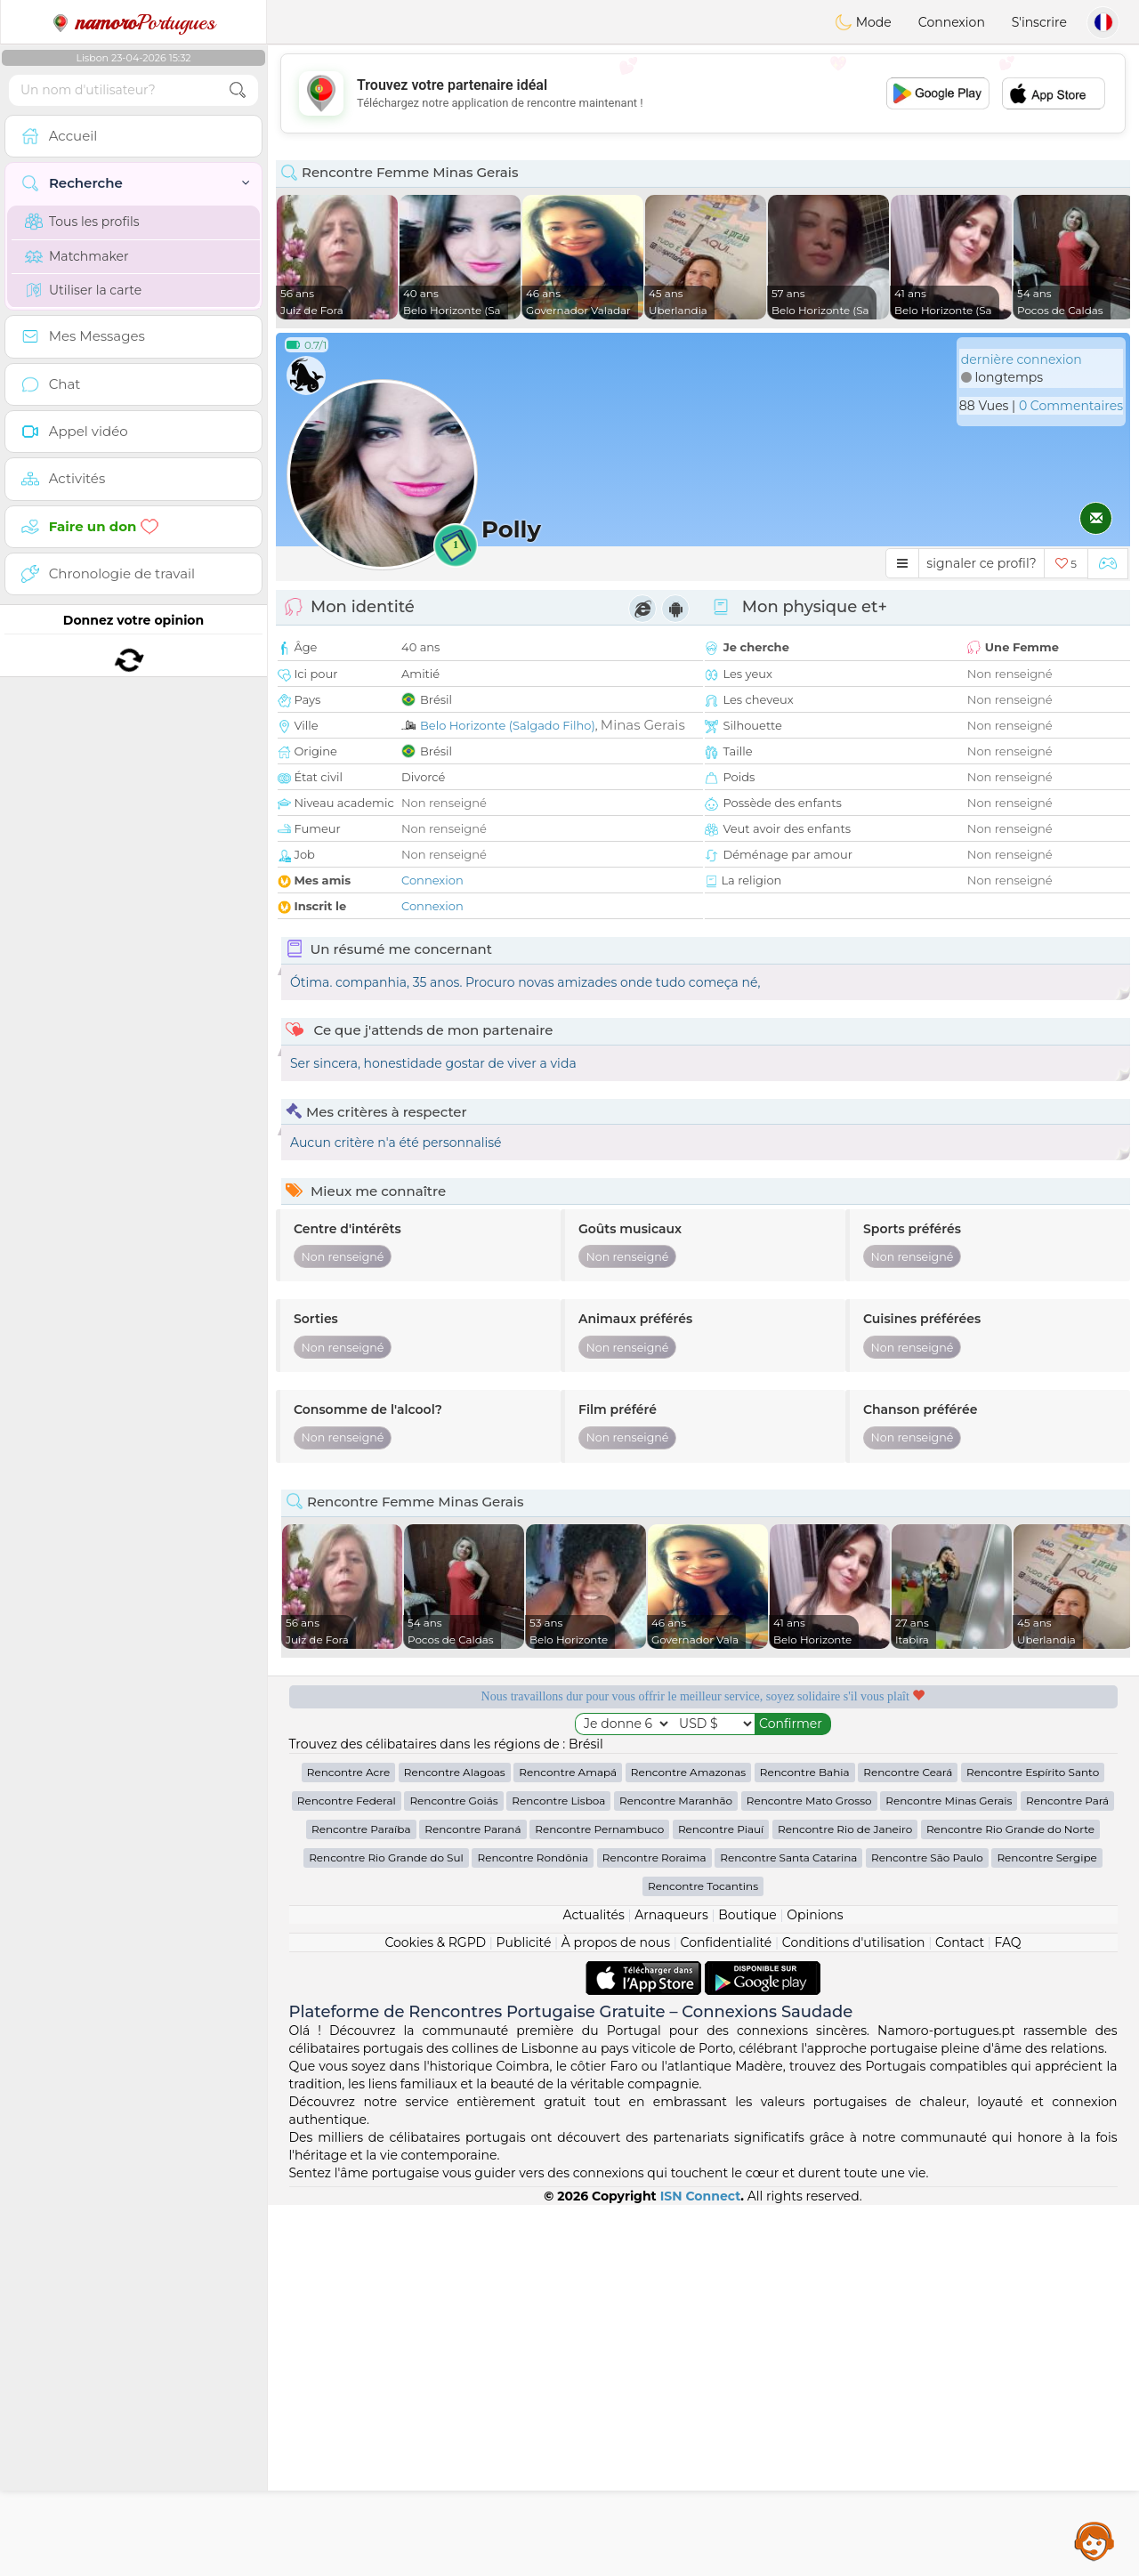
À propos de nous (615, 2313)
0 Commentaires (1071, 406)
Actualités (593, 2286)
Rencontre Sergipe (1046, 2228)
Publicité (524, 2313)
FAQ (1008, 2313)
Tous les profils (82, 221)
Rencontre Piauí (720, 2200)
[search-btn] (237, 90)
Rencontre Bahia (805, 2143)
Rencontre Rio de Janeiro (845, 2200)
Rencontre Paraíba (361, 2200)
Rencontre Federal (346, 2171)
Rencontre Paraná (472, 2200)
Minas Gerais (643, 724)
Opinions (815, 2286)
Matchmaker (77, 256)
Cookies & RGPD (435, 2313)
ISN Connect (700, 2567)
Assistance (1094, 2540)
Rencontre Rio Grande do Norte (1010, 2200)
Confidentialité (726, 2313)
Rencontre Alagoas (454, 2143)
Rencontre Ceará (907, 2143)
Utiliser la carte (83, 290)
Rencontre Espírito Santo (1032, 2143)
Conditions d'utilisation (853, 2313)
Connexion (951, 22)
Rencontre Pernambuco (599, 2200)
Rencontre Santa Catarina (788, 2228)
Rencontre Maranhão (675, 2171)
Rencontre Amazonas (688, 2143)
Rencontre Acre (348, 2143)
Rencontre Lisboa (558, 2171)
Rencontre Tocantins (703, 2257)
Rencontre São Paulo (927, 2228)
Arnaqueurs (670, 2286)
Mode (863, 22)
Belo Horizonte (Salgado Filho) (507, 725)
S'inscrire (1039, 22)
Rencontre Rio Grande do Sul (386, 2228)
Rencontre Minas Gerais (948, 2171)
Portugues (133, 22)
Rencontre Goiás (453, 2171)
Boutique (747, 2286)
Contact (959, 2313)
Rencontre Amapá (568, 2143)
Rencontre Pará (1067, 2171)
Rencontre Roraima (654, 2228)
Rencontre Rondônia (532, 2228)
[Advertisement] (703, 93)
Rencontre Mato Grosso (809, 2171)
